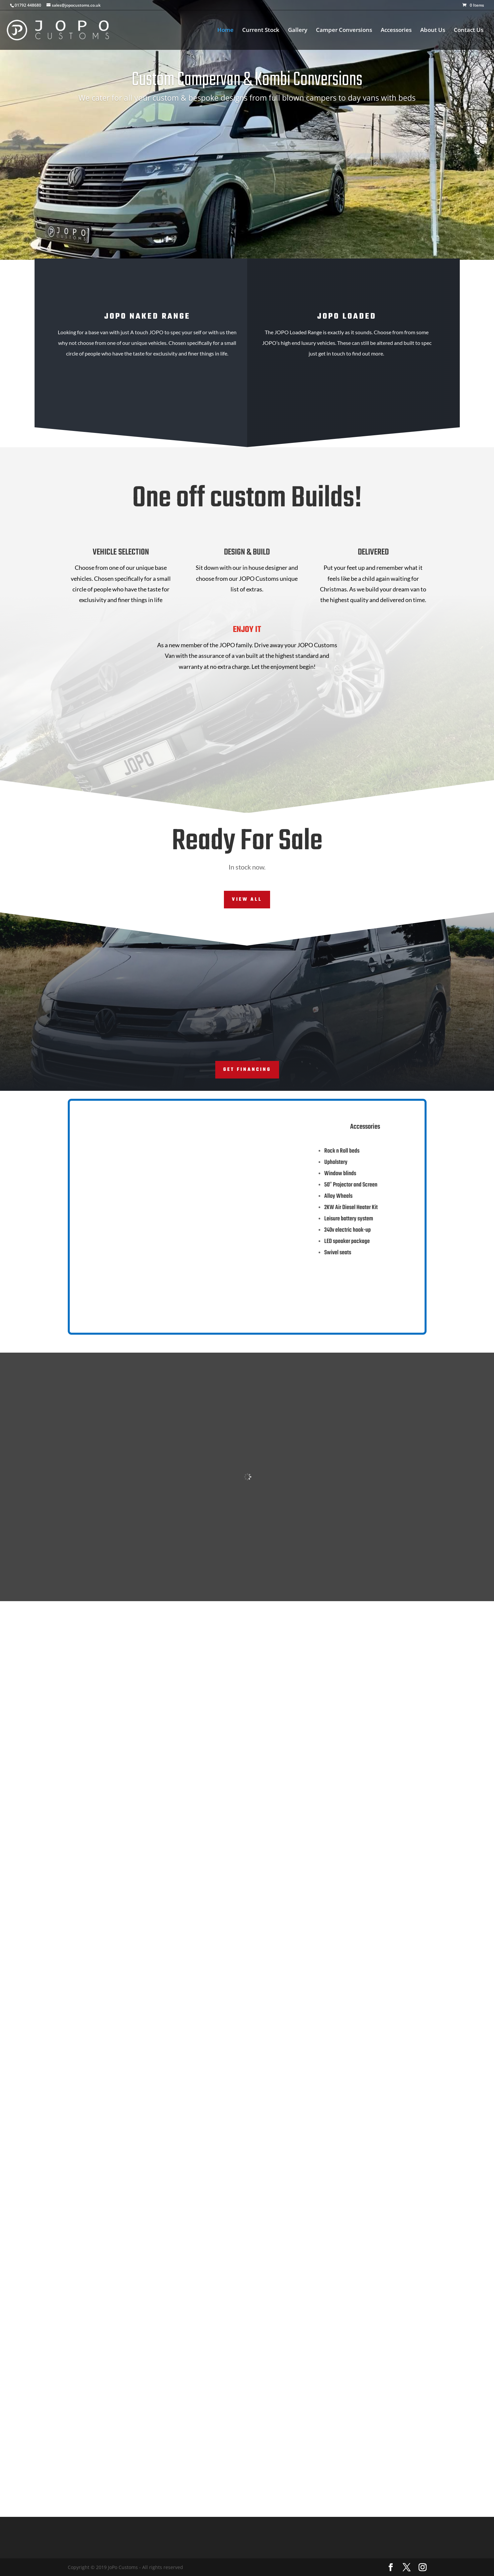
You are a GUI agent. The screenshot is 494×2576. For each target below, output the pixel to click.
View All (247, 899)
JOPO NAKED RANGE (147, 316)
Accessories (396, 31)
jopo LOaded (346, 316)
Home (225, 31)
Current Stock (260, 31)
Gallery (297, 31)
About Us (432, 31)
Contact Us (468, 31)
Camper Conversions (344, 31)
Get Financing (247, 1070)
